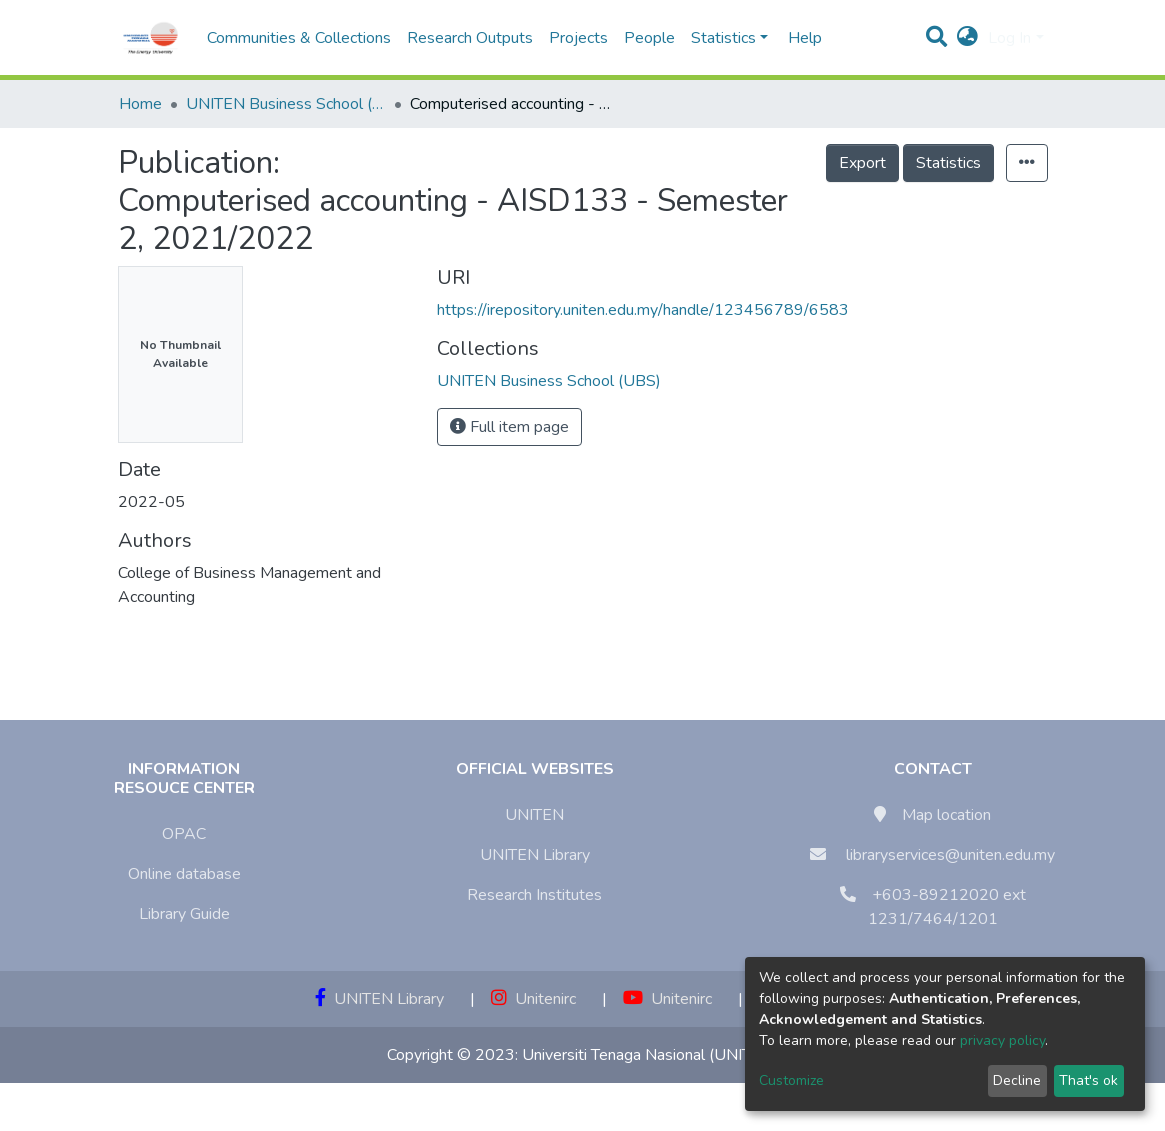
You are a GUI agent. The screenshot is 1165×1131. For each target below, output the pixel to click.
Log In (1009, 38)
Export (862, 163)
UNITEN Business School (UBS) (286, 104)
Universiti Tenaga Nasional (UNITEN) (650, 1055)
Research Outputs (470, 38)
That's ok (1088, 1080)
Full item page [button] (509, 427)
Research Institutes (534, 895)
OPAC (184, 834)
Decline (1017, 1080)
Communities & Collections (299, 38)
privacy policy (1002, 1040)
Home (140, 104)
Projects (578, 38)
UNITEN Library (535, 855)
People (649, 38)
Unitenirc (533, 999)
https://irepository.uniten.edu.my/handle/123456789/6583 (643, 310)
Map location (946, 815)
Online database (184, 874)
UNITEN (534, 815)
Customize (791, 1080)
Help (799, 38)
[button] (967, 38)
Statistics (948, 163)
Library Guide (184, 914)
